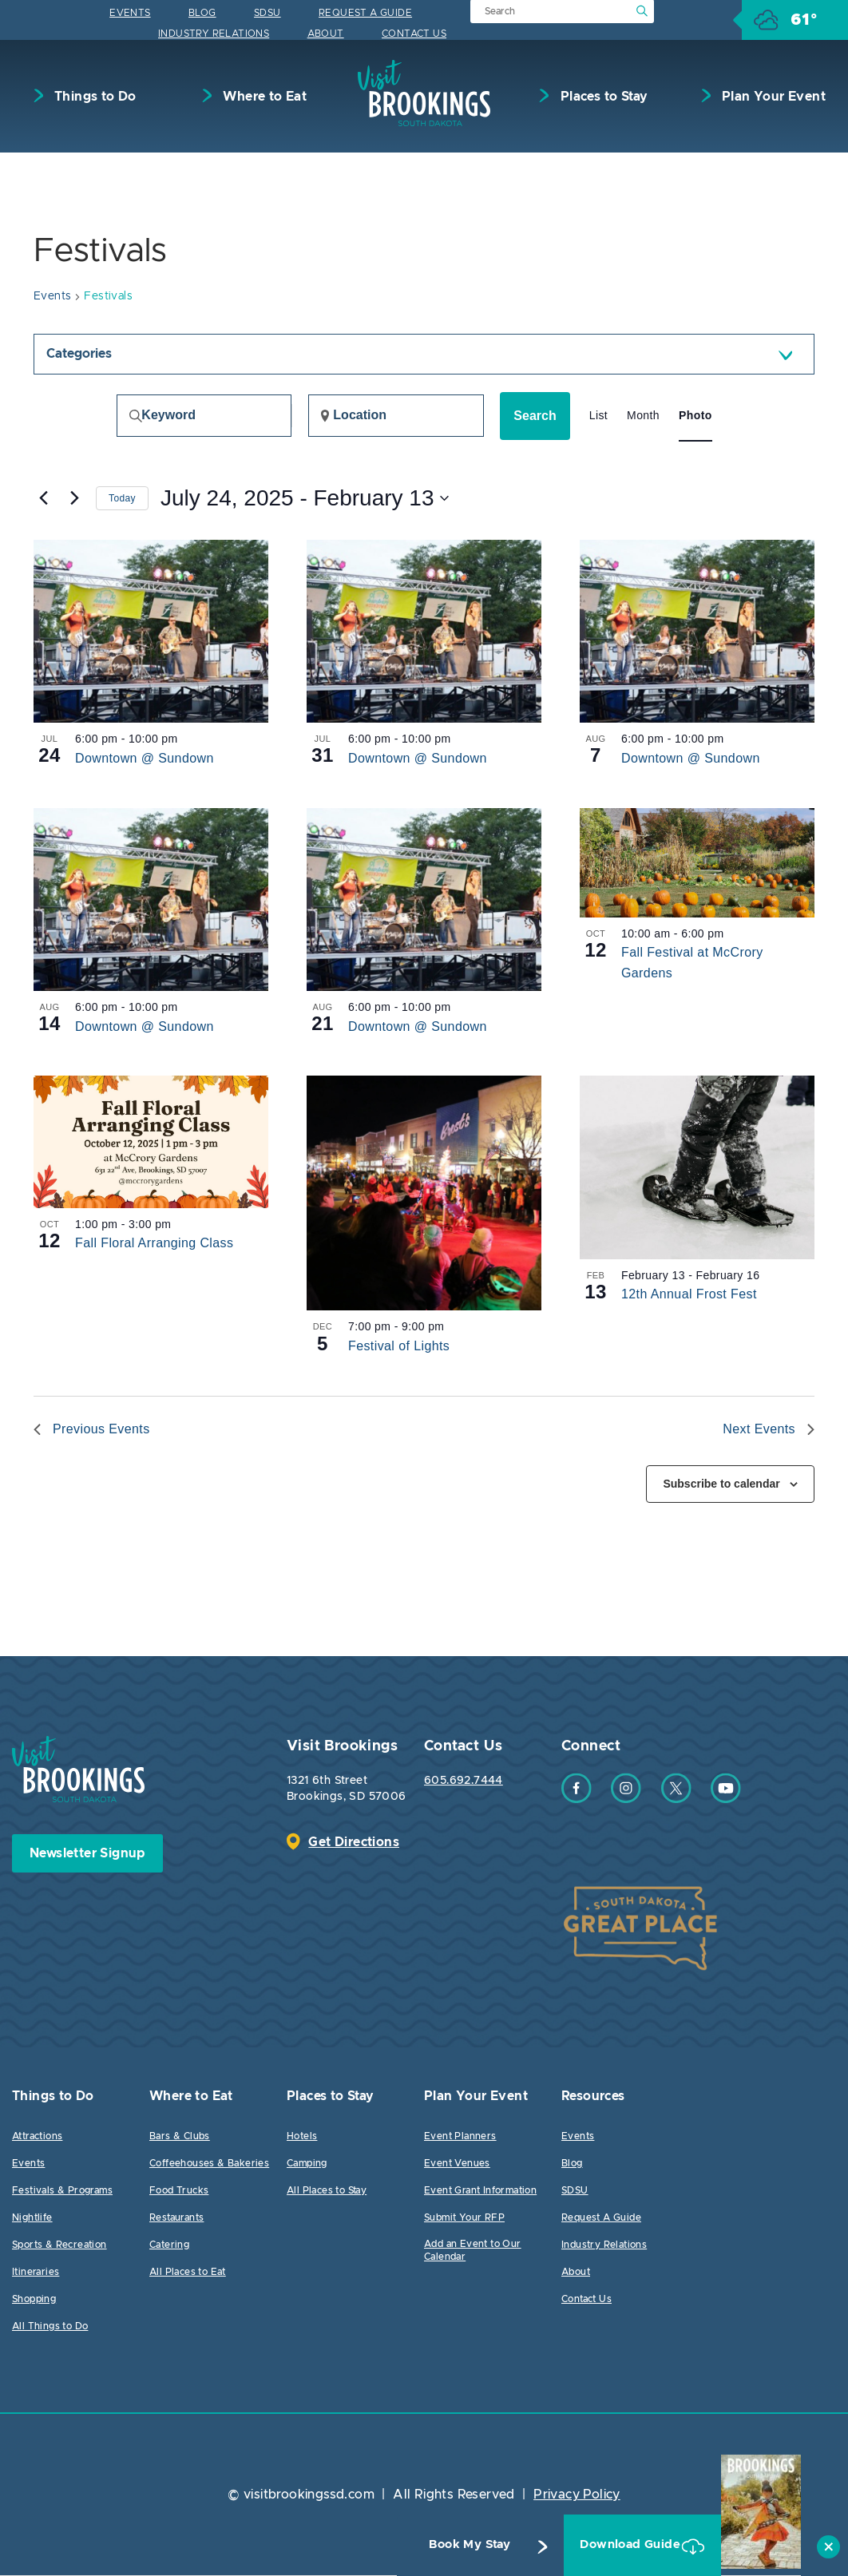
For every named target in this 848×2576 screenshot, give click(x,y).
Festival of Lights (399, 1346)
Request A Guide (365, 13)
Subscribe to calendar (721, 1484)
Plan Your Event (772, 96)
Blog (202, 13)
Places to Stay (602, 96)
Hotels (302, 2137)
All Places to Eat (187, 2272)
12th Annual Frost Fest (689, 1295)
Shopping (34, 2300)
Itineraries (35, 2272)
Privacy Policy (576, 2495)
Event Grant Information (480, 2191)
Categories (78, 354)
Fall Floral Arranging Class (154, 1243)
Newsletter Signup (87, 1854)
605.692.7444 (463, 1781)
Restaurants (176, 2218)
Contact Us (414, 33)
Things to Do (94, 96)
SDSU (267, 13)
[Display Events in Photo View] (695, 416)
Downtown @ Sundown (144, 759)
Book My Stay (438, 2544)
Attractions (37, 2137)
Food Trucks (178, 2191)
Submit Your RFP (464, 2218)
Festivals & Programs (62, 2191)
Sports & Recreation (59, 2245)
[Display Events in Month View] (643, 416)
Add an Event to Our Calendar (472, 2251)
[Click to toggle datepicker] (304, 499)
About (325, 33)
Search (534, 416)
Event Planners (460, 2137)
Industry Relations (213, 33)
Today (122, 499)
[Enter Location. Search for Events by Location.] (396, 416)
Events (129, 13)
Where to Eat (263, 96)
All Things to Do (50, 2327)
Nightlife (32, 2218)
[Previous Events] (43, 499)
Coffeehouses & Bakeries (209, 2164)
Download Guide (609, 2544)
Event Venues (457, 2164)
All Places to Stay (327, 2191)
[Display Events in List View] (598, 416)
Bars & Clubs (179, 2137)
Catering (169, 2245)
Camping (307, 2164)
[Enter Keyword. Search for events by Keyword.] (204, 416)
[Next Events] (74, 499)
